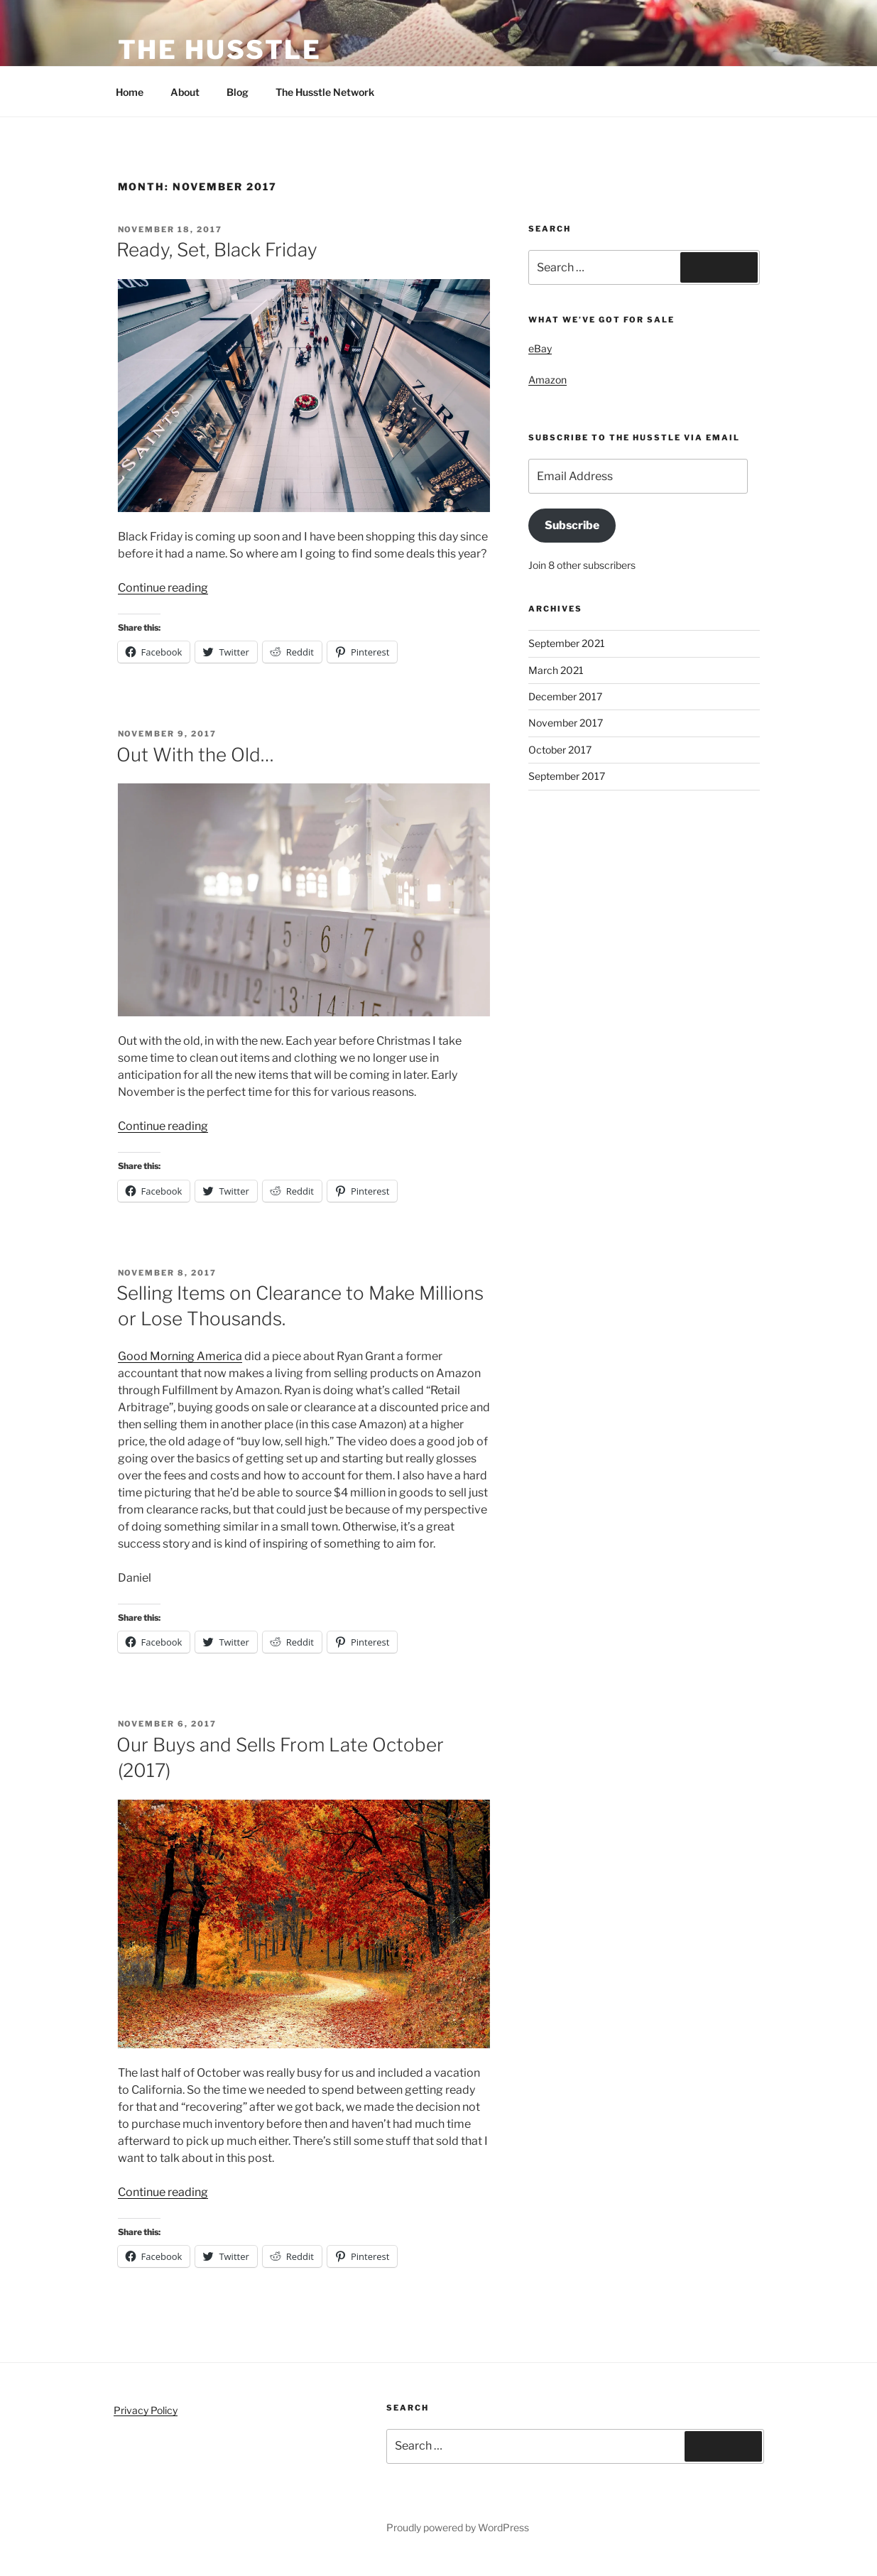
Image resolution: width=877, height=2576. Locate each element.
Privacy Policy (146, 2410)
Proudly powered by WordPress (457, 2527)
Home (129, 92)
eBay (540, 348)
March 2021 (556, 670)
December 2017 (565, 696)
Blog (238, 92)
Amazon (547, 380)
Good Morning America (180, 1356)
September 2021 (566, 643)
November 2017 (565, 723)
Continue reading (163, 587)
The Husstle (220, 49)
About (185, 92)
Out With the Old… (195, 755)
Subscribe (572, 525)
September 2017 (566, 776)
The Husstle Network (332, 92)
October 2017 (560, 750)
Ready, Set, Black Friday (216, 250)
